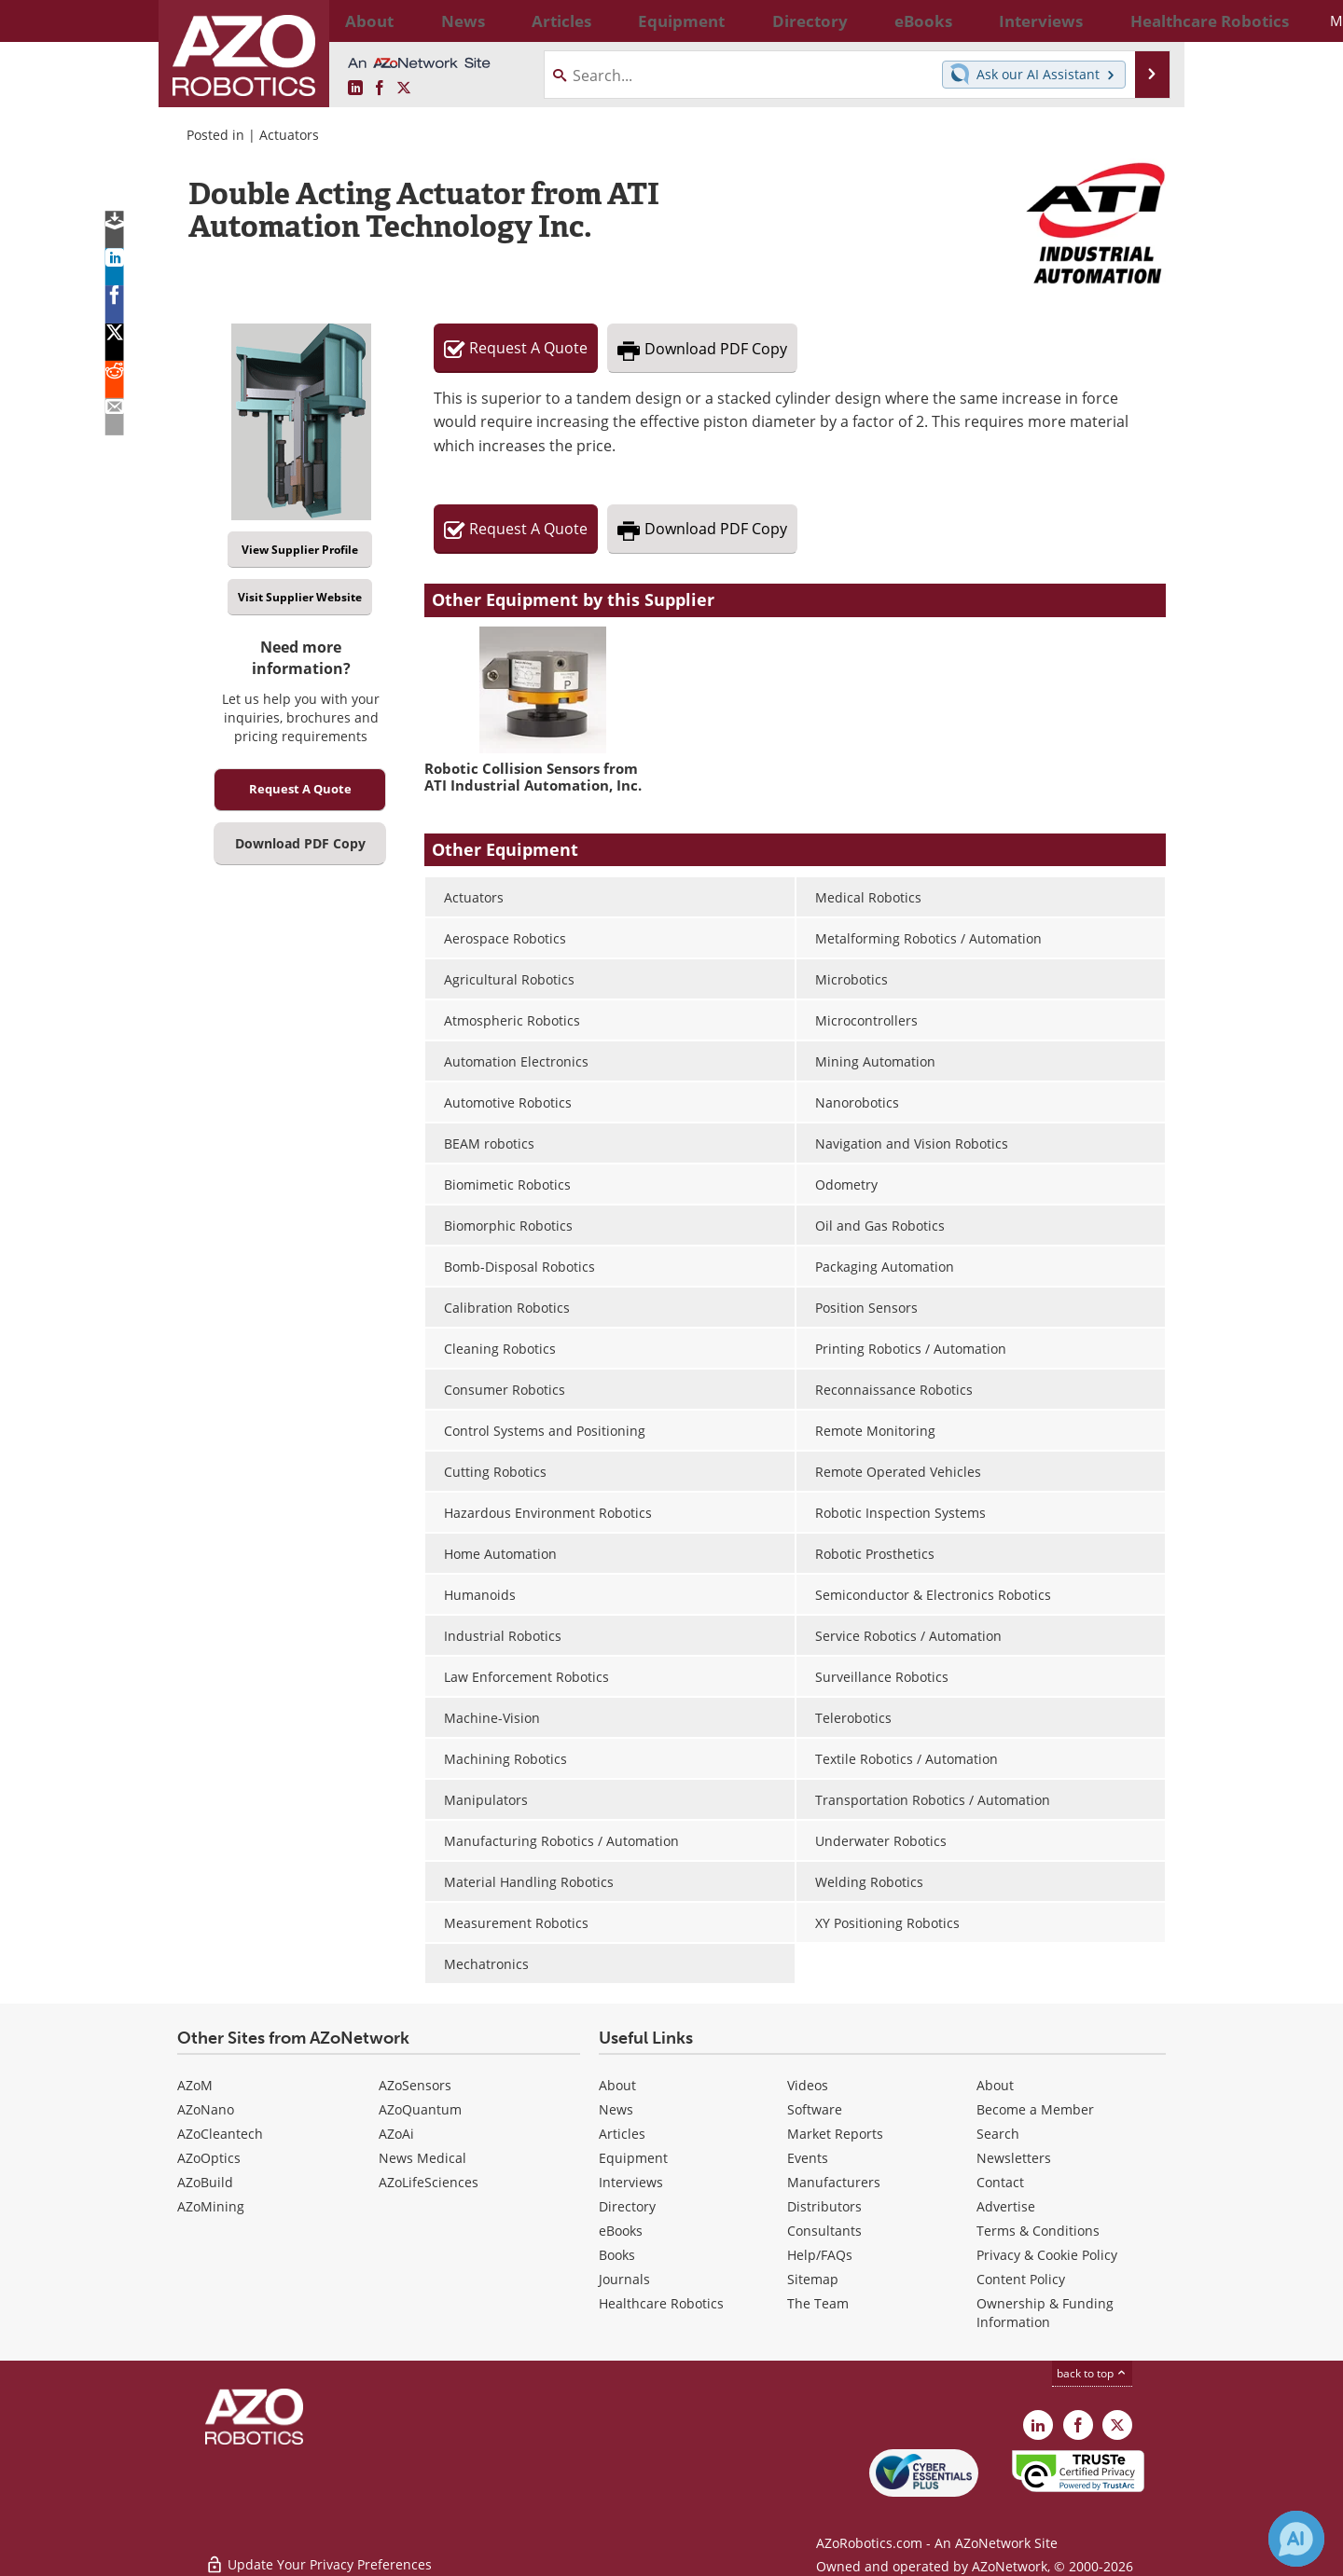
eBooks (621, 2230)
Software (814, 2109)
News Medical (422, 2158)
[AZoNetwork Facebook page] (379, 88)
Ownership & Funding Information (1045, 2312)
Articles (622, 2133)
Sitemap (812, 2279)
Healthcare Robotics (661, 2303)
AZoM (195, 2085)
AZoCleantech (220, 2133)
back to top (1092, 2373)
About (617, 2085)
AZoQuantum (420, 2109)
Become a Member (1035, 2109)
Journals (624, 2279)
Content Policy (1020, 2279)
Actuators (289, 135)
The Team (818, 2303)
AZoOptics (209, 2158)
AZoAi (396, 2133)
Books (617, 2255)
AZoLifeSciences (428, 2182)
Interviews (631, 2182)
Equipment (633, 2158)
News (616, 2109)
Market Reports (835, 2133)
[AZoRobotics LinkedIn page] (355, 88)
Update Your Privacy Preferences (318, 2552)
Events (807, 2158)
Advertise (1005, 2206)
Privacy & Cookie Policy (1046, 2255)
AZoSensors (415, 2085)
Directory (627, 2206)
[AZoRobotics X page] (403, 88)
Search (997, 2133)
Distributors (824, 2206)
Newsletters (1013, 2158)
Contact (1000, 2182)
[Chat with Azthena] (1296, 2539)
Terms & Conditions (1038, 2230)
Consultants (824, 2230)
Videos (807, 2085)
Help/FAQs (819, 2255)
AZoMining (210, 2206)
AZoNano (205, 2109)
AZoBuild (205, 2182)
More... (1146, 20)
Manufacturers (833, 2182)
